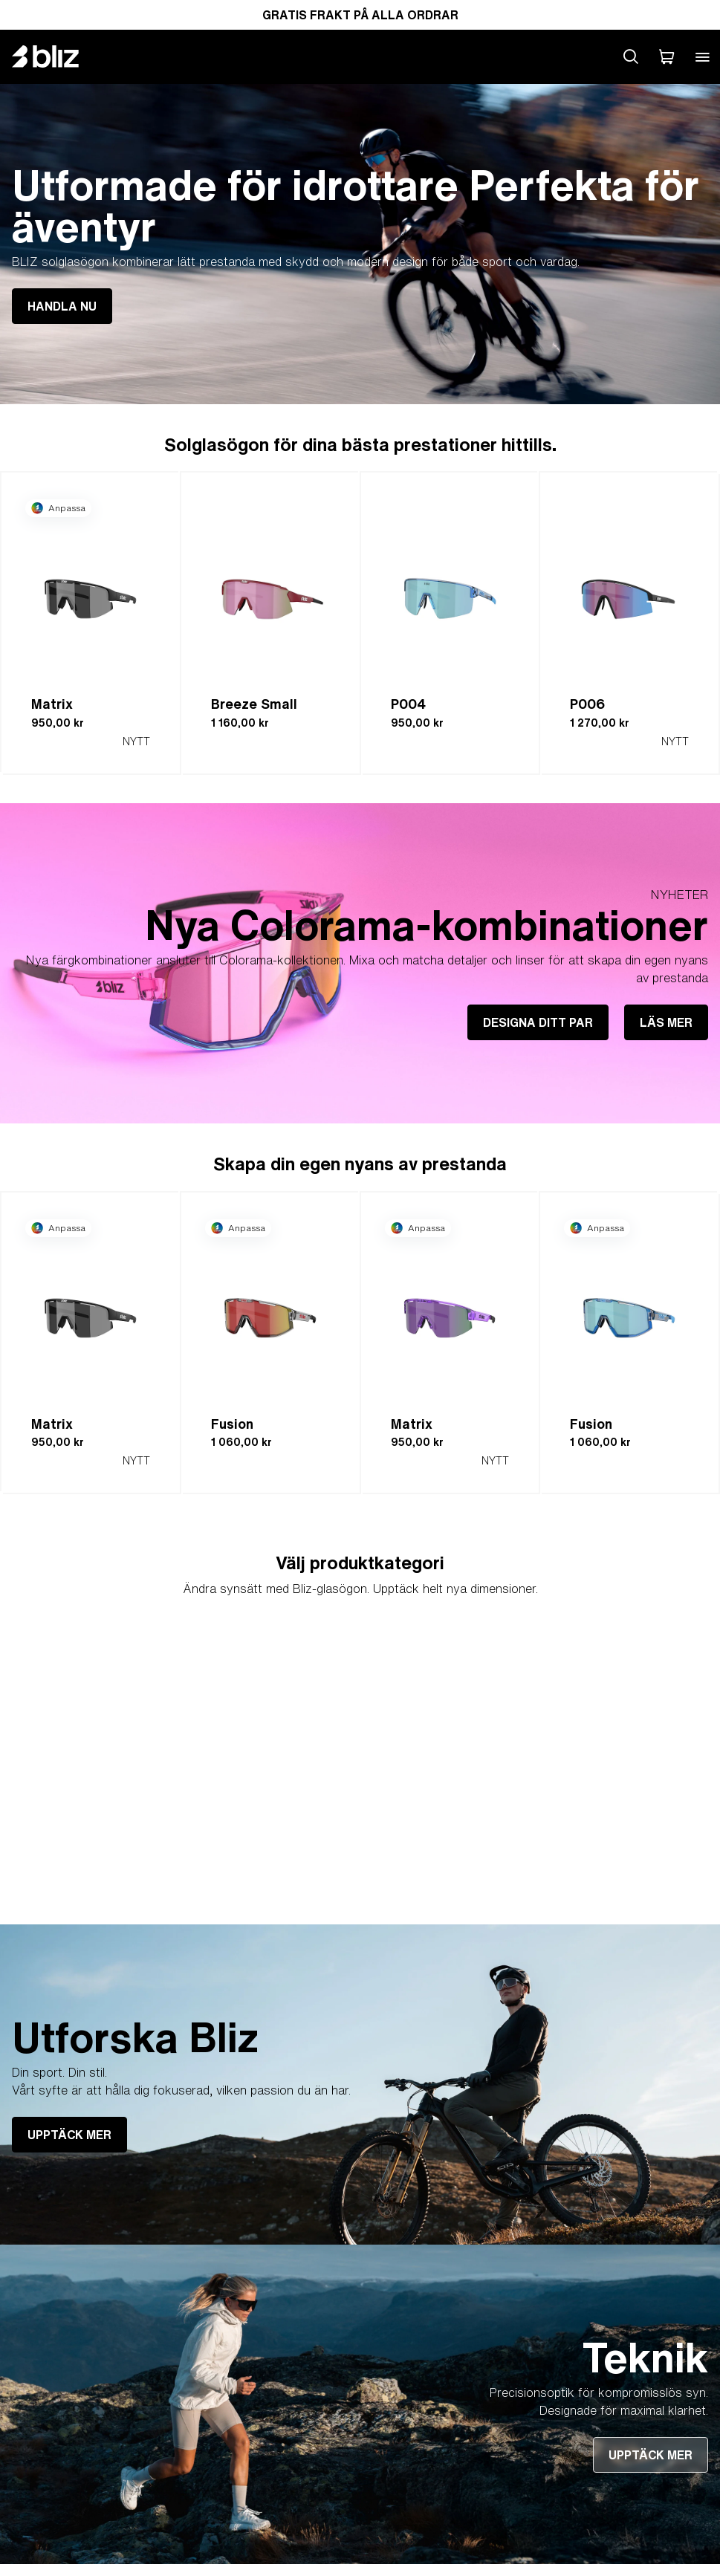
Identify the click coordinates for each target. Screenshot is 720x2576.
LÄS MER (666, 1022)
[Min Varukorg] (666, 56)
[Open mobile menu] (702, 56)
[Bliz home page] (56, 56)
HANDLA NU (62, 306)
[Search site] (631, 56)
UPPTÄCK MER (69, 2135)
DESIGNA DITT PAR (538, 1022)
